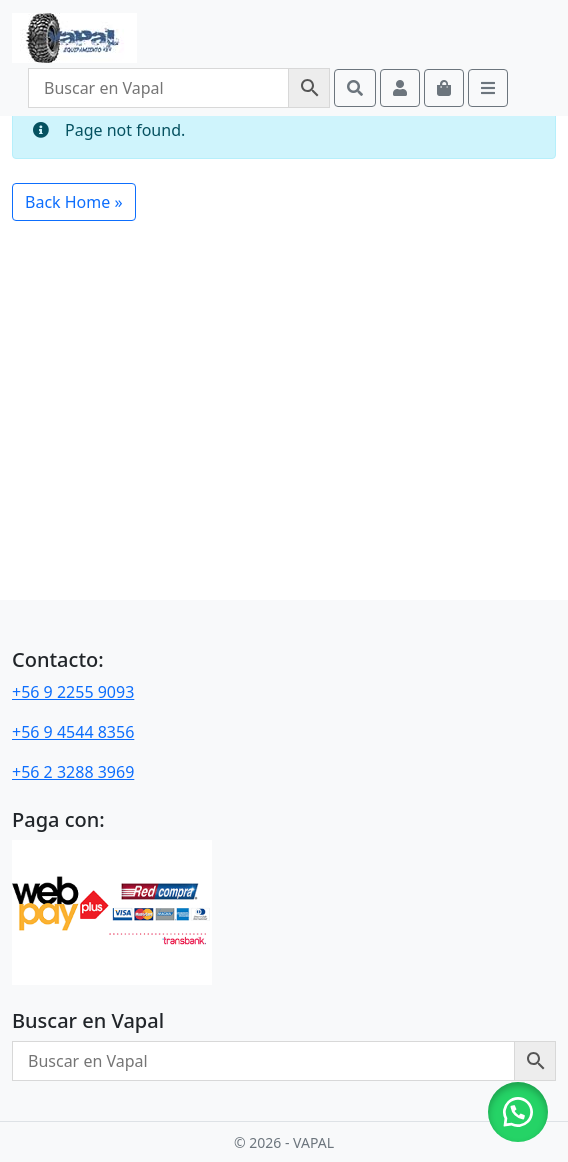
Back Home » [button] (74, 202)
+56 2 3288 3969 (73, 772)
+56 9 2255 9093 (73, 692)
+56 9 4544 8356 (73, 732)
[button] (518, 1112)
